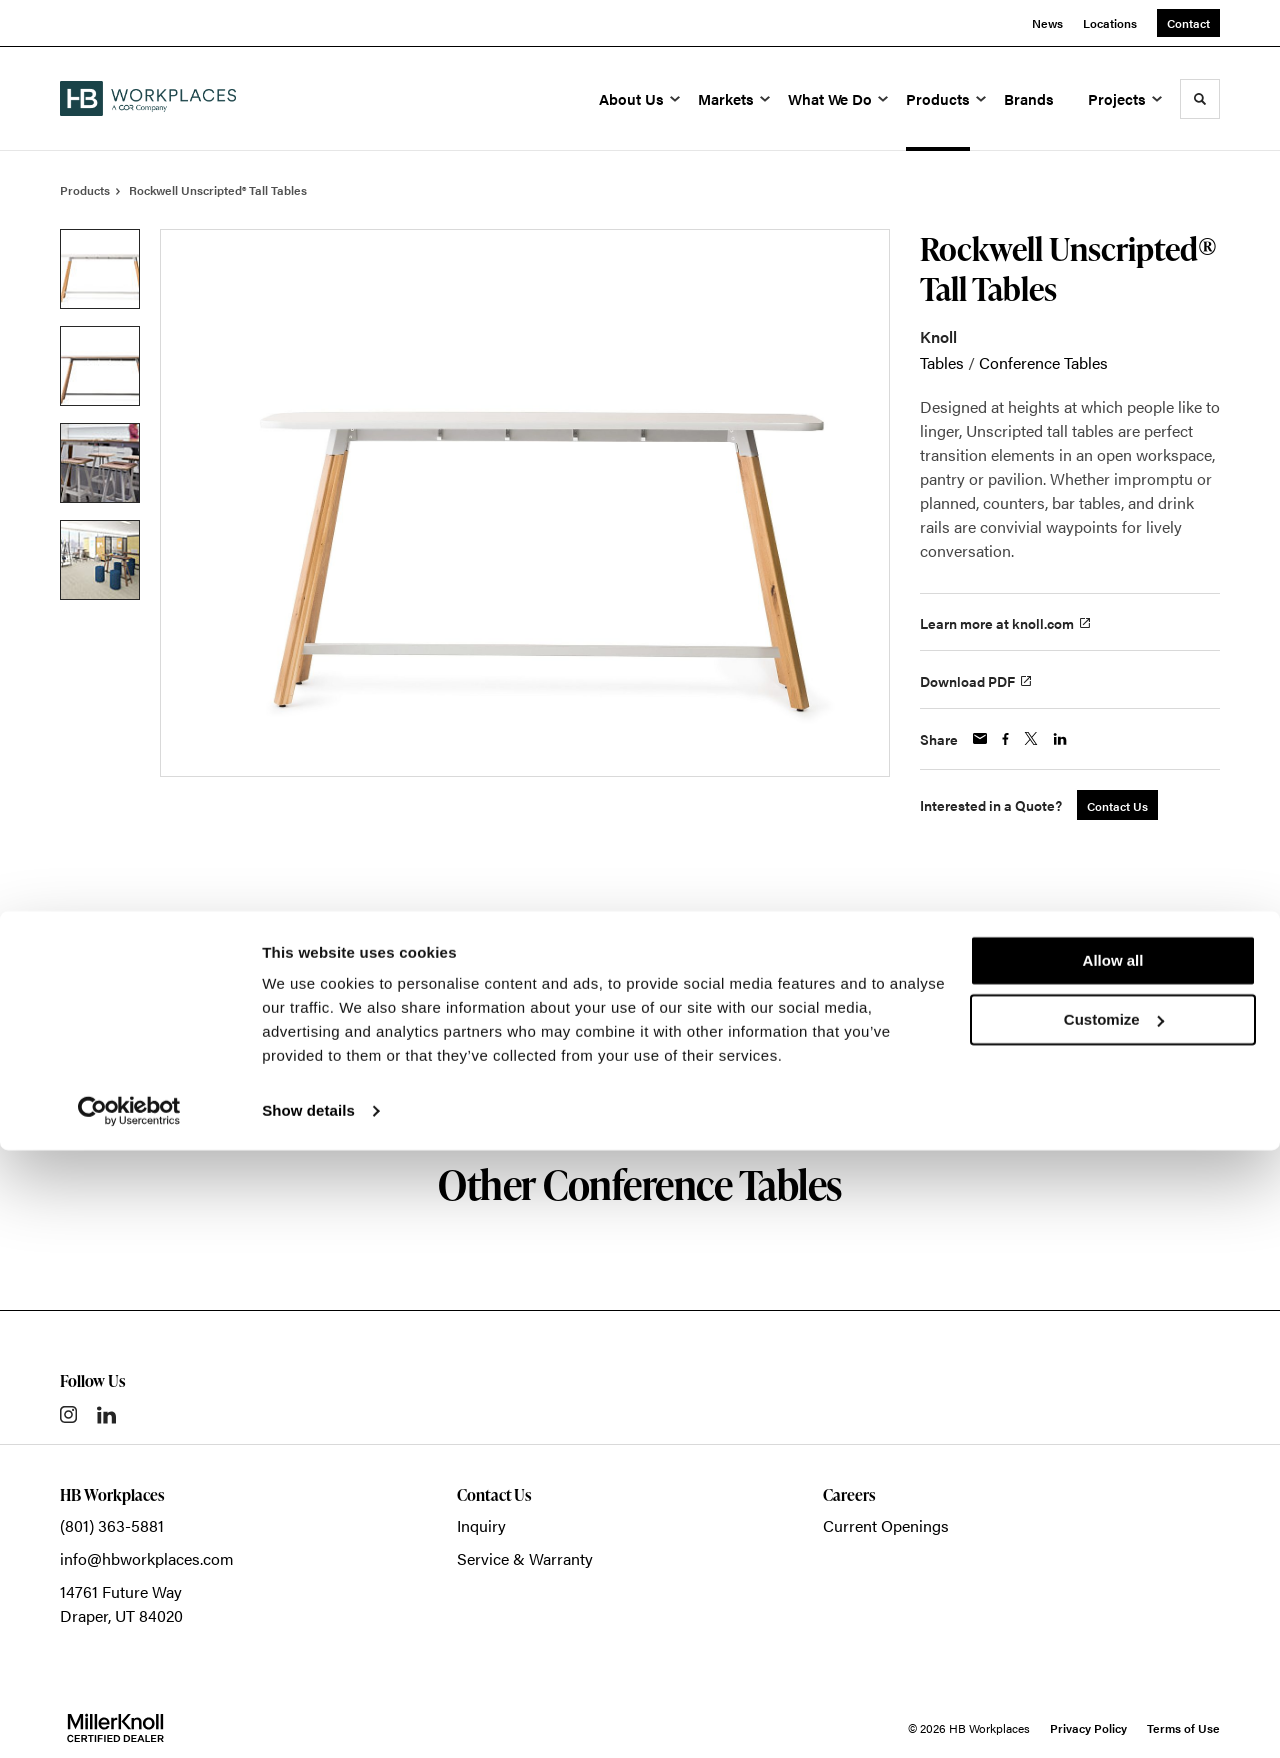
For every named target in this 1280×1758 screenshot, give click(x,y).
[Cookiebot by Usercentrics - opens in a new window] (129, 1719)
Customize (1114, 1626)
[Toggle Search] (1200, 99)
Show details (308, 1718)
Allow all (1113, 1568)
